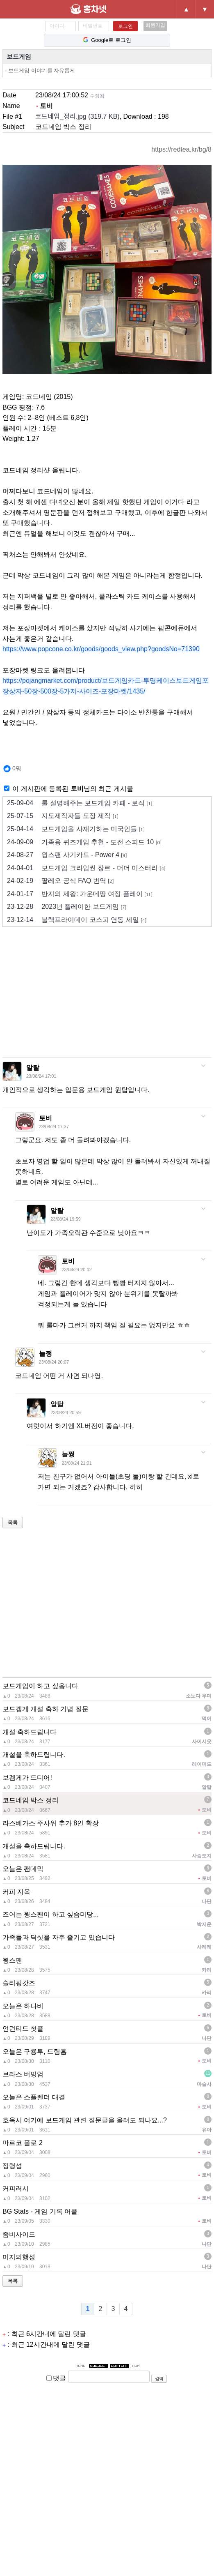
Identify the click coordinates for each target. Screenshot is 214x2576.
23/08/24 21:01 (76, 1463)
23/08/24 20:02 (76, 1269)
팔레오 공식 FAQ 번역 (60, 881)
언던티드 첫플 (22, 2028)
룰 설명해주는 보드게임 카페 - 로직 (79, 803)
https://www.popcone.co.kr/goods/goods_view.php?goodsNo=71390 (101, 648)
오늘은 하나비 (22, 2005)
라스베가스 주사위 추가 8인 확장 (50, 1823)
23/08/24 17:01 (41, 1076)
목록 (13, 1522)
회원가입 (155, 25)
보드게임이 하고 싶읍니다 (40, 1685)
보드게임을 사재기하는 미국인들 (76, 829)
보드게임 (19, 56)
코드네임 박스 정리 (30, 1800)
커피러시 (15, 2188)
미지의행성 (18, 2256)
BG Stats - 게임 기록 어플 (39, 2211)
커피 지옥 (16, 1891)
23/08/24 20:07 (54, 1361)
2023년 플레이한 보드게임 (66, 906)
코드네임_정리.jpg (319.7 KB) (77, 116)
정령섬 (12, 2165)
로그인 (125, 26)
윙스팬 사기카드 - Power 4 (67, 855)
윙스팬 (12, 1960)
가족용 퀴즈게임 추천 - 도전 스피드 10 (84, 842)
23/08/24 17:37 (54, 1126)
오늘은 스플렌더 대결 (33, 2097)
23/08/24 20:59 (65, 1412)
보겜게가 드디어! (27, 1777)
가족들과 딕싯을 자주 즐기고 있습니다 (58, 1937)
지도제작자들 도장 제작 (62, 816)
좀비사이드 (18, 2234)
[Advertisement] (108, 994)
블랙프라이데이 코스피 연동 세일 (76, 920)
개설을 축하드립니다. (33, 1754)
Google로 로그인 (107, 40)
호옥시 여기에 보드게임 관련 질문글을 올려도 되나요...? (84, 2120)
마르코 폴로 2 (22, 2142)
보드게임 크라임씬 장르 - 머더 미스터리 (86, 868)
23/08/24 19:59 (65, 1219)
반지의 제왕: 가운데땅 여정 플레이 (80, 894)
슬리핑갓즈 (18, 1982)
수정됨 (97, 96)
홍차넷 (97, 9)
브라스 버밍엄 (22, 2074)
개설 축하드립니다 (29, 1731)
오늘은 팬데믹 (22, 1868)
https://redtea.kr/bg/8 (181, 149)
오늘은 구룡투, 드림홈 (34, 2051)
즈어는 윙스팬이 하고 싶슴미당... (50, 1914)
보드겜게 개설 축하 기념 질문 (45, 1708)
